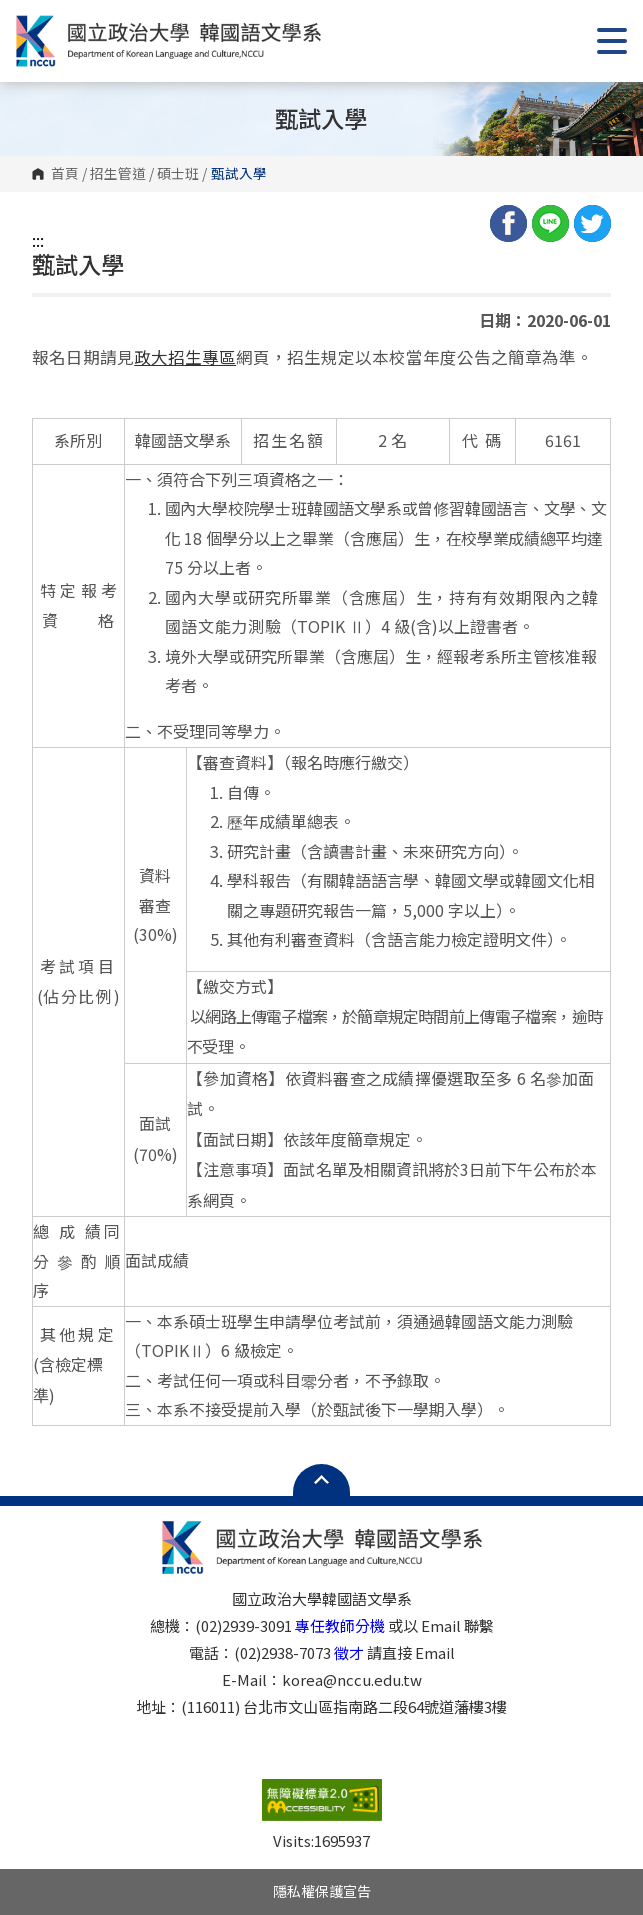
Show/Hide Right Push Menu (612, 41)
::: (38, 240)
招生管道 (118, 174)
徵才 (349, 1652)
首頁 (65, 174)
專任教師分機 (340, 1625)
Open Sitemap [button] (321, 1480)
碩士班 (178, 174)
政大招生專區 (185, 357)
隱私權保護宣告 (322, 1891)
